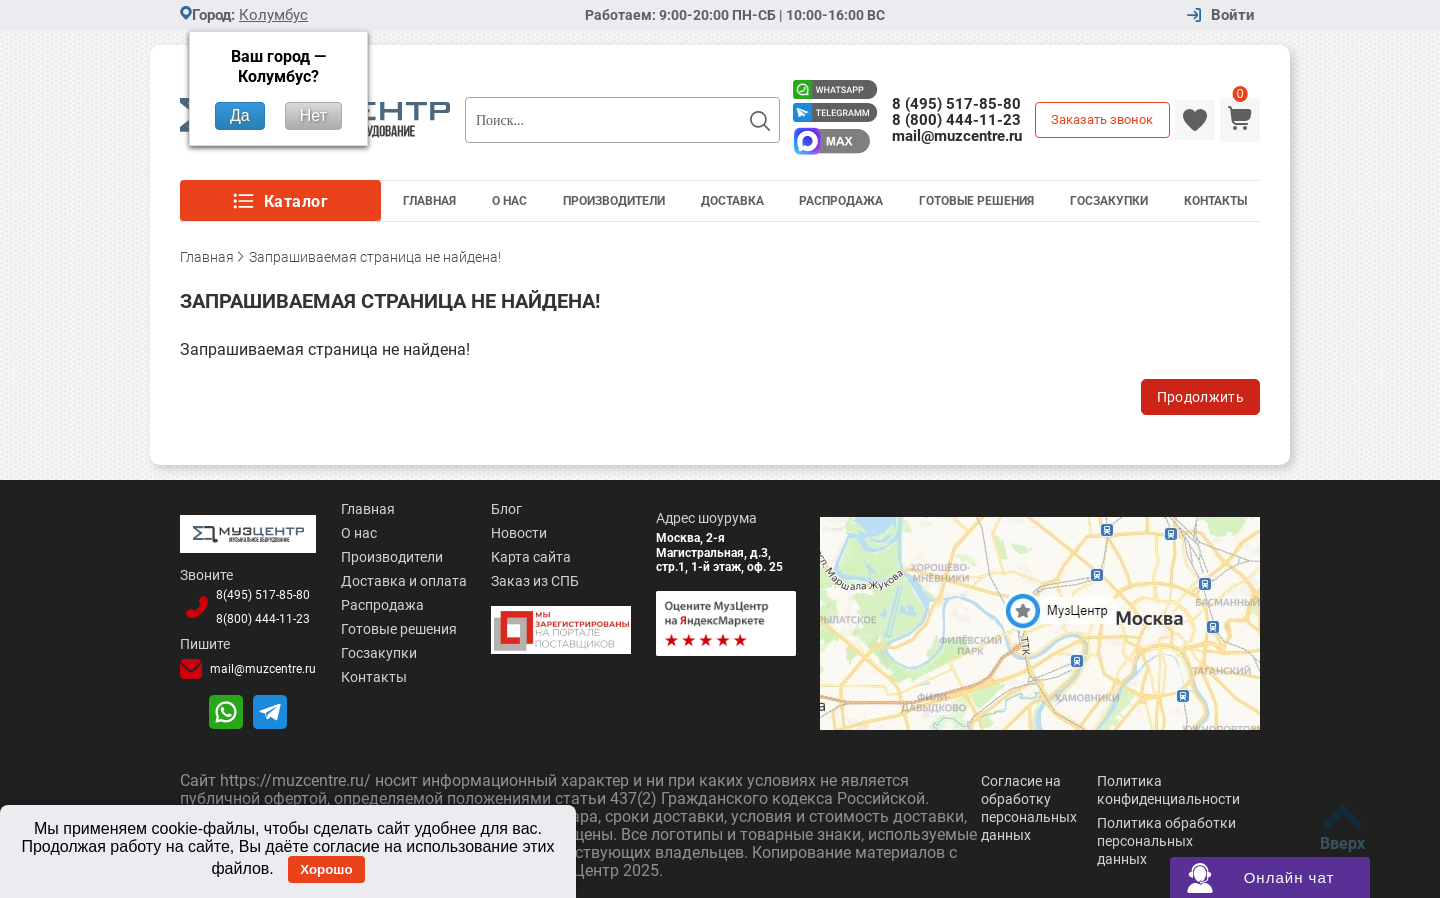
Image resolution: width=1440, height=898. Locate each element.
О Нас (509, 201)
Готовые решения (976, 201)
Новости (519, 533)
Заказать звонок (1102, 119)
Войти (1233, 15)
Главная (429, 201)
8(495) (263, 595)
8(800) (263, 619)
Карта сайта (531, 557)
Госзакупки (1109, 201)
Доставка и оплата (404, 581)
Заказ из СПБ (535, 581)
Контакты (1215, 201)
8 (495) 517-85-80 (956, 104)
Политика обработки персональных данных (1166, 841)
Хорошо (326, 869)
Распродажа (841, 201)
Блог (506, 509)
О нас (359, 533)
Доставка (732, 201)
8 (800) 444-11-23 (956, 120)
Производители (614, 201)
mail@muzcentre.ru (957, 136)
